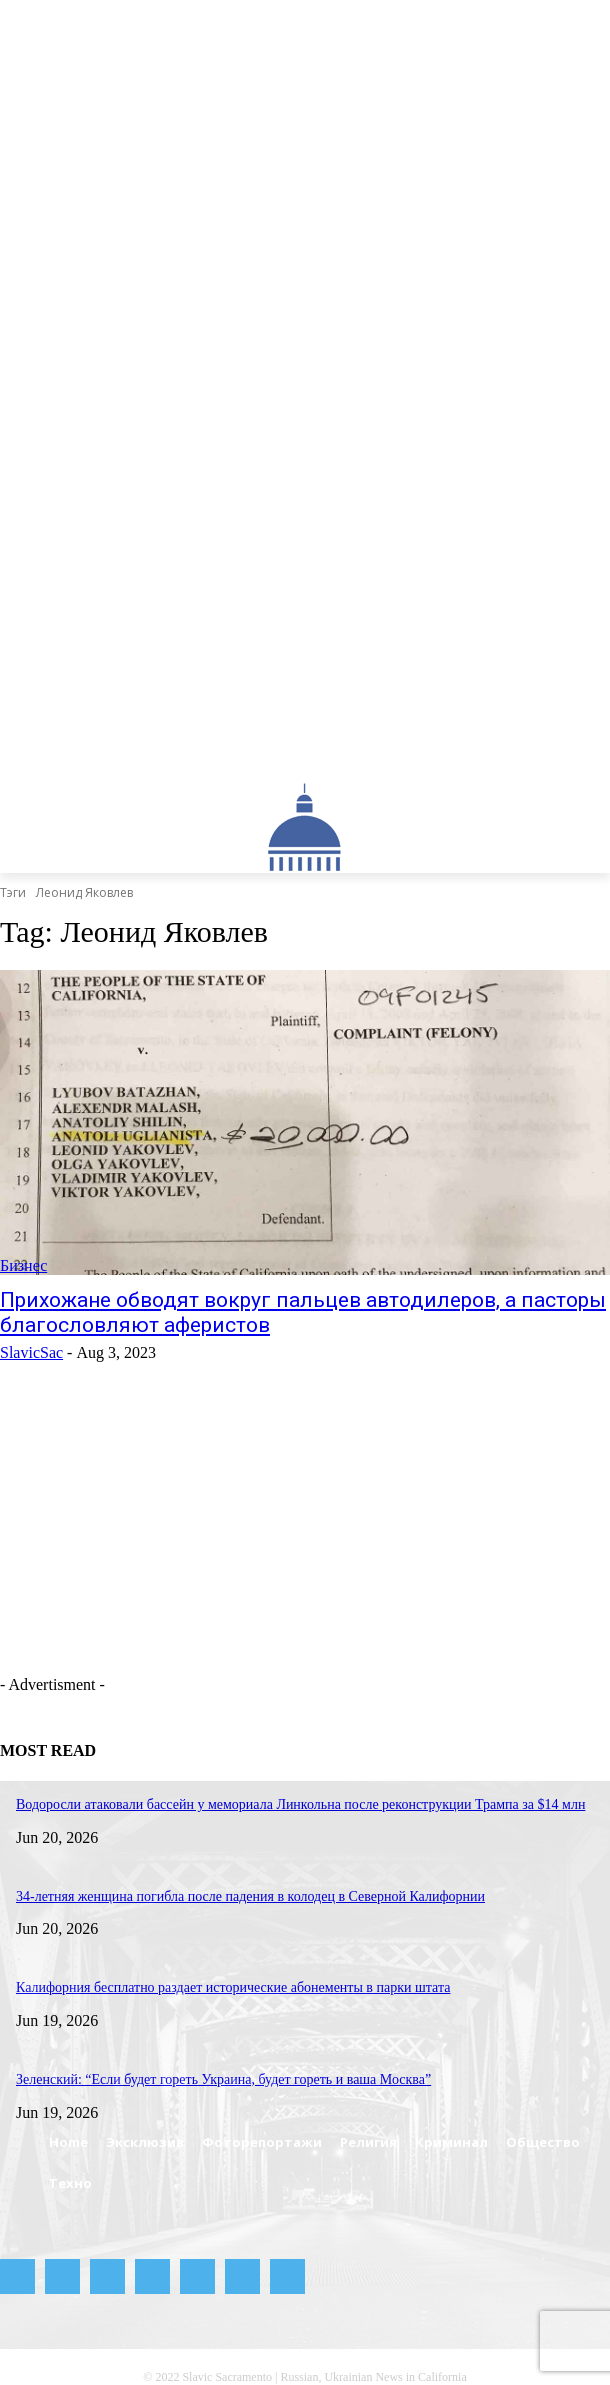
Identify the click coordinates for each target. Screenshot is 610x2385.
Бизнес (23, 1265)
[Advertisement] (255, 1565)
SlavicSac (31, 1352)
